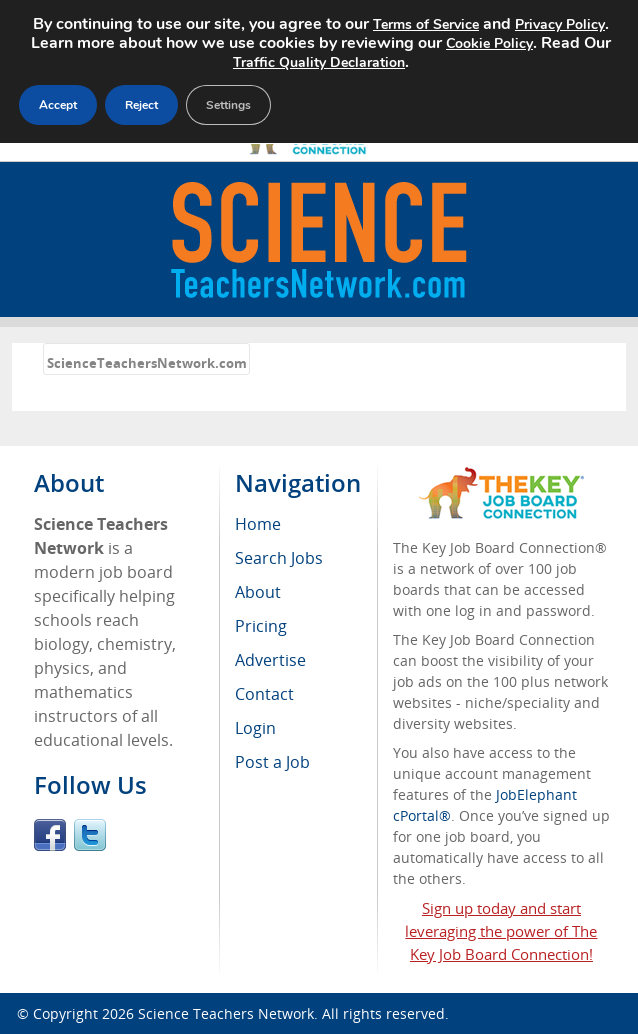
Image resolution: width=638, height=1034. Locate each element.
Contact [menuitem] (264, 694)
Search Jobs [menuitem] (279, 558)
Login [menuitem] (255, 728)
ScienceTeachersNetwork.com (147, 363)
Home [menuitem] (258, 524)
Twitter (90, 835)
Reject (145, 102)
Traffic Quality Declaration (357, 60)
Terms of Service (457, 24)
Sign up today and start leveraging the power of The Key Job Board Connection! (501, 931)
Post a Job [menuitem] (272, 762)
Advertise (270, 660)
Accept (59, 102)
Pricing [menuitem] (261, 626)
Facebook (50, 835)
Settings (234, 102)
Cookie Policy (559, 42)
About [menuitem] (258, 592)
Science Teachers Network (226, 1013)
